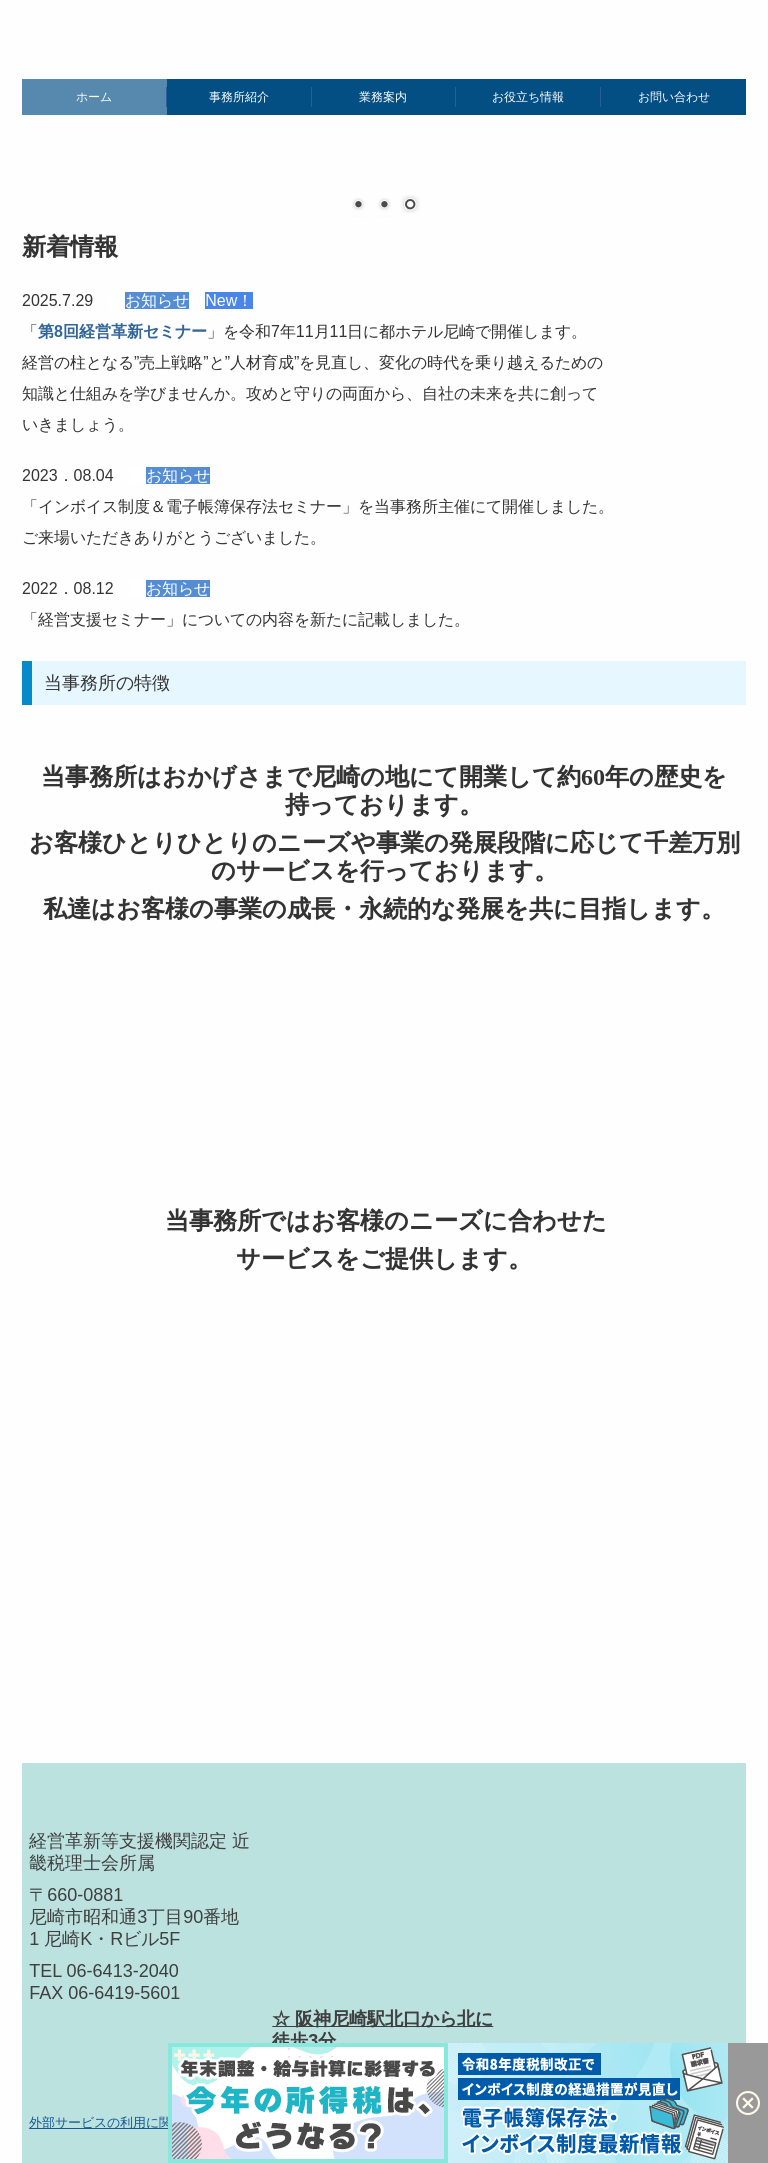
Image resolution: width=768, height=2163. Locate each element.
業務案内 (383, 97)
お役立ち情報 (528, 97)
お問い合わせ (674, 97)
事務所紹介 (239, 97)
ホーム (94, 97)
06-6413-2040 (123, 1971)
